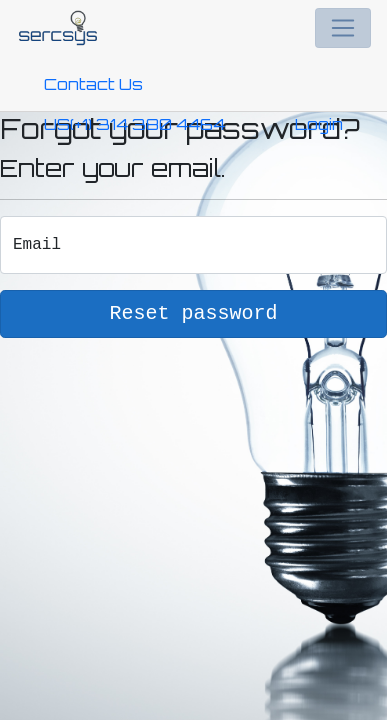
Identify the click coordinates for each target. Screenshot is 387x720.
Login (319, 124)
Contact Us (93, 84)
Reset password (193, 313)
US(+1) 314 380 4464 (134, 124)
